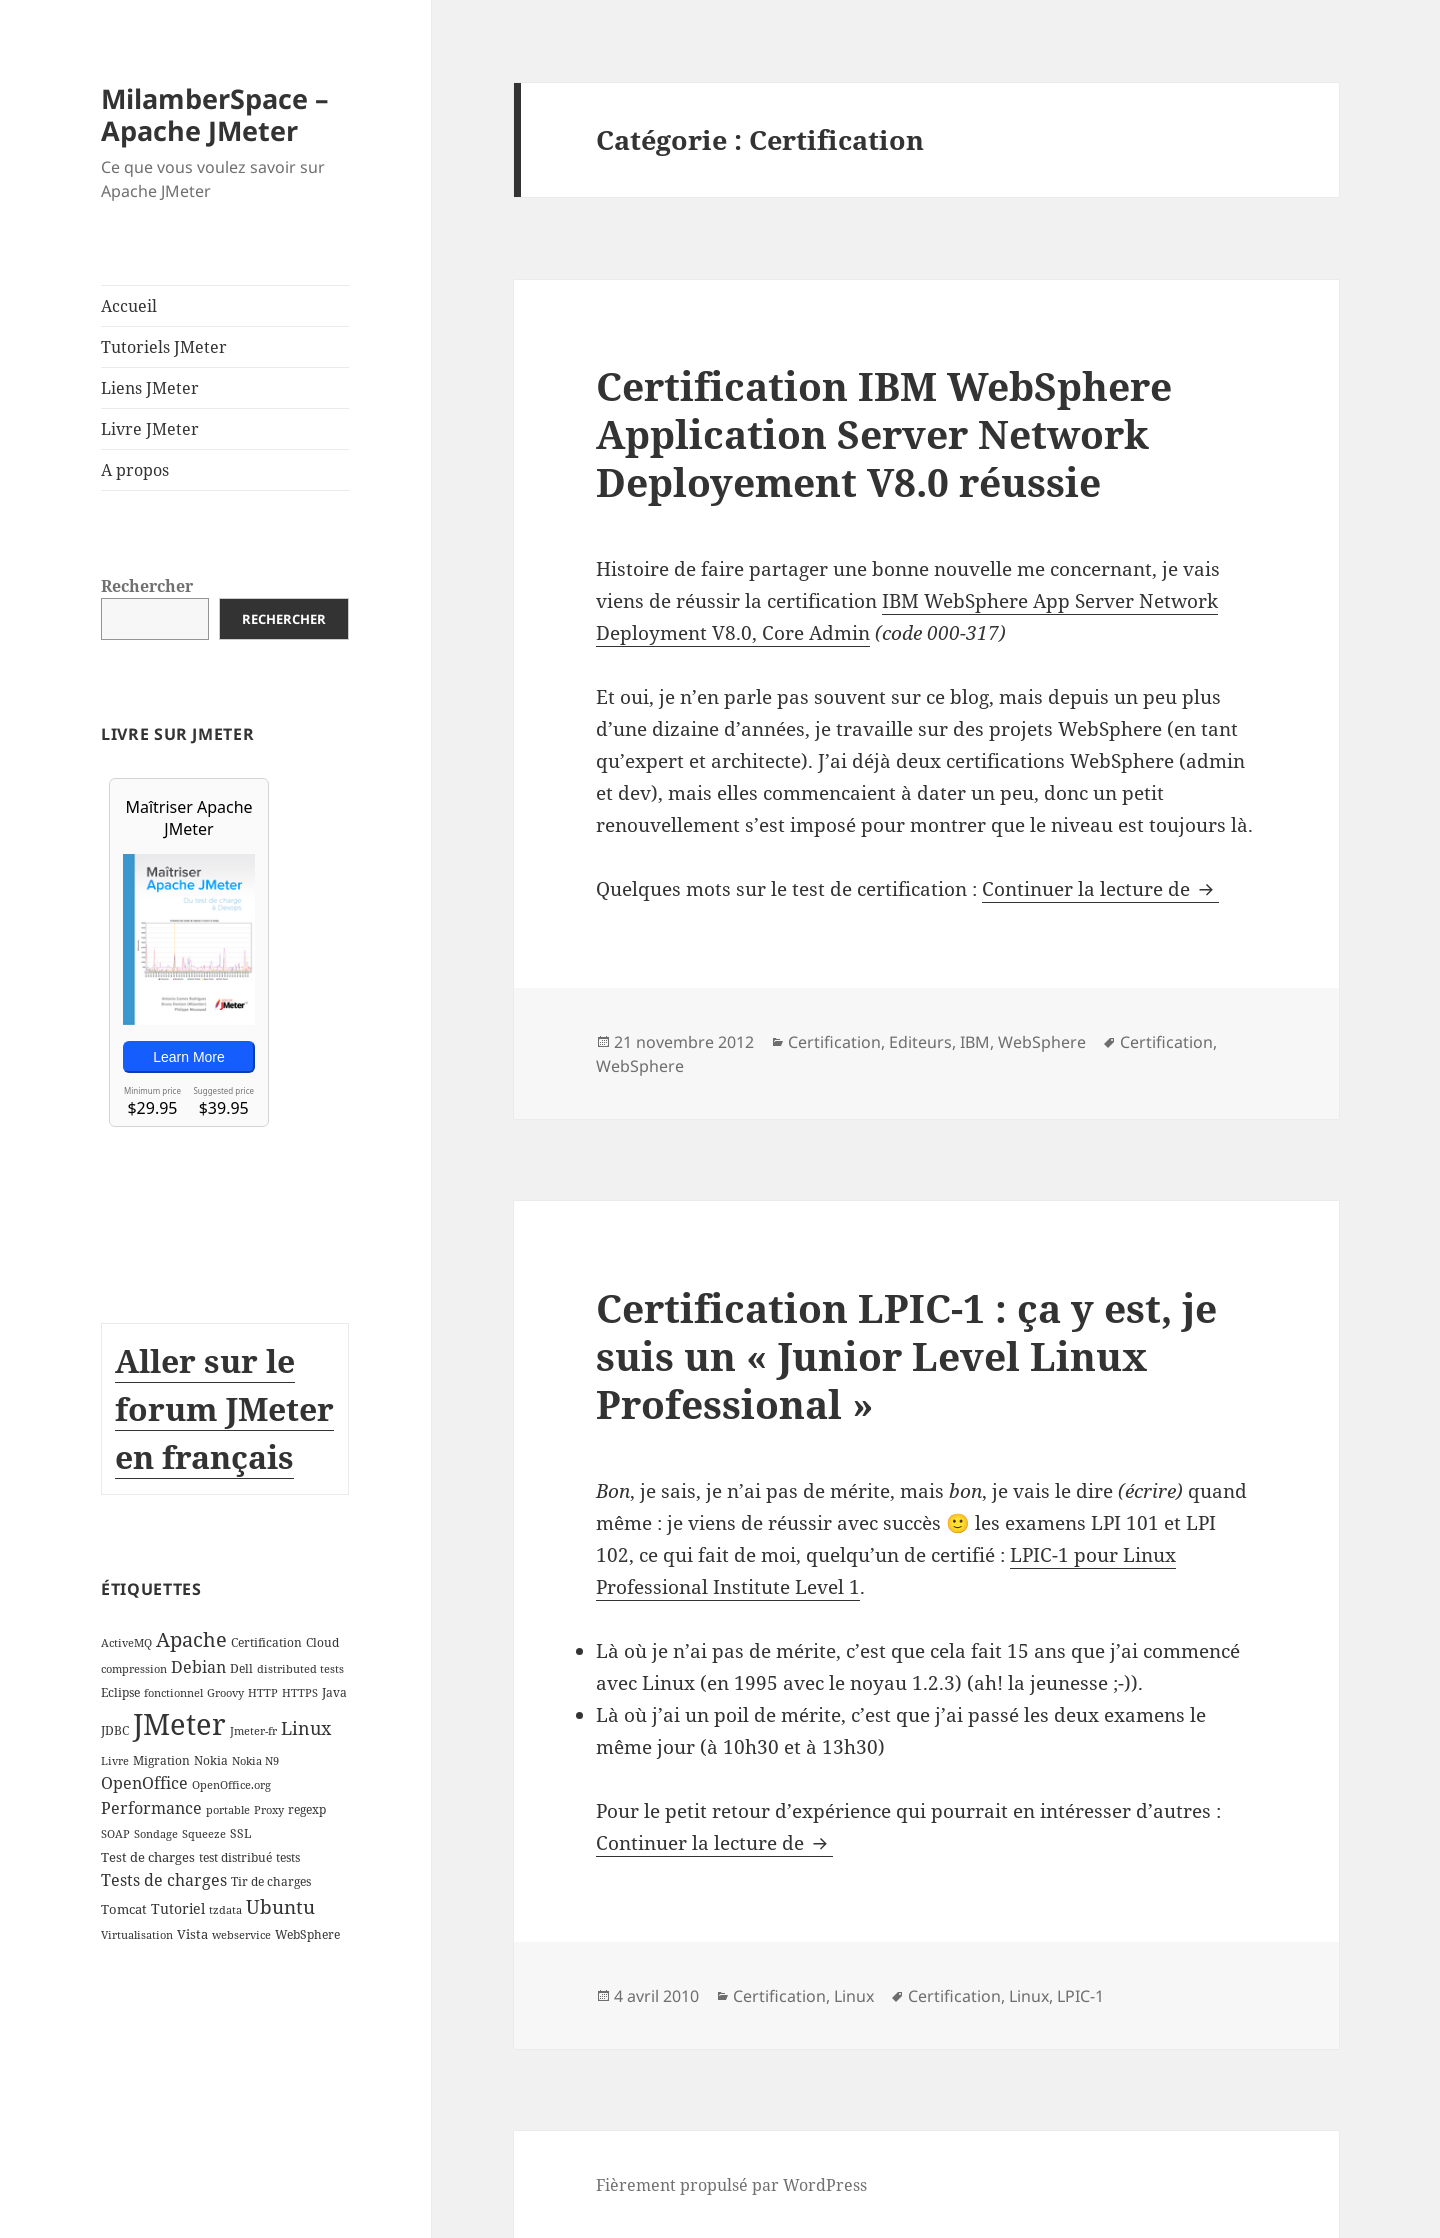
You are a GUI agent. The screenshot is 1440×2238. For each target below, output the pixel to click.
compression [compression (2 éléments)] (134, 1669)
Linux (854, 1996)
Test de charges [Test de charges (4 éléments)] (148, 1857)
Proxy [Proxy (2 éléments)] (269, 1810)
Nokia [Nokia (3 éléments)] (211, 1760)
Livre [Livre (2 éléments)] (115, 1761)
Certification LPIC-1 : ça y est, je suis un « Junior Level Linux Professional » (906, 1355)
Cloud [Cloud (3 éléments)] (322, 1642)
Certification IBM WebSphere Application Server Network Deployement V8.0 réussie (884, 433)
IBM (975, 1042)
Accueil (129, 306)
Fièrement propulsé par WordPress (731, 2185)
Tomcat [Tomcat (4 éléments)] (124, 1909)
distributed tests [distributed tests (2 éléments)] (300, 1669)
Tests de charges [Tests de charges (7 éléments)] (164, 1880)
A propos (135, 470)
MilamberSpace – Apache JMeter (215, 114)
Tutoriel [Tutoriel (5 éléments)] (178, 1908)
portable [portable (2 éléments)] (228, 1810)
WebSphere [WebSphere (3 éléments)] (307, 1934)
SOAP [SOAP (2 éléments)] (115, 1834)
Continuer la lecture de (1100, 889)
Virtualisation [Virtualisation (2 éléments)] (137, 1935)
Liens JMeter (150, 388)
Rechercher (147, 586)
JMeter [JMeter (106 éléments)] (179, 1724)
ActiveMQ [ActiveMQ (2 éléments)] (126, 1643)
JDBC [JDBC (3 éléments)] (115, 1730)
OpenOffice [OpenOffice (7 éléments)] (144, 1783)
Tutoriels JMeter (164, 347)
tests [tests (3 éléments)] (288, 1857)
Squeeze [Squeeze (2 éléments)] (204, 1834)
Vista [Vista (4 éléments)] (192, 1934)
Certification (834, 1042)
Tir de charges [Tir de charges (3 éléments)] (271, 1881)
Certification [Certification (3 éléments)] (266, 1642)
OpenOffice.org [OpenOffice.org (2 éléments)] (231, 1785)
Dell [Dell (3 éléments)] (241, 1668)
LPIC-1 (1080, 1996)
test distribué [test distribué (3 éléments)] (235, 1857)
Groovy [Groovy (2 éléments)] (225, 1693)
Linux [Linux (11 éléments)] (306, 1728)
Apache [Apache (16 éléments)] (191, 1639)
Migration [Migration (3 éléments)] (161, 1760)
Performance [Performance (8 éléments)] (151, 1808)
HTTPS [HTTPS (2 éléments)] (300, 1693)
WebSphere (1042, 1042)
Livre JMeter (150, 429)
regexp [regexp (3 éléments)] (307, 1809)
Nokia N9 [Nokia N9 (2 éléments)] (255, 1761)
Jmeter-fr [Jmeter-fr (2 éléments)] (253, 1731)
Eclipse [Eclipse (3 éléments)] (120, 1692)
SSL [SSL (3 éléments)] (240, 1833)
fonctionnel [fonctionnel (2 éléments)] (173, 1693)
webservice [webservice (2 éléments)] (241, 1935)
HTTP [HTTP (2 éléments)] (263, 1693)
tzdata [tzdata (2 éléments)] (225, 1910)
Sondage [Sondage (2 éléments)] (156, 1834)
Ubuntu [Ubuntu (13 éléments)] (280, 1906)
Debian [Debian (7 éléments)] (198, 1667)
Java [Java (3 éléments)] (334, 1692)
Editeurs (920, 1042)
